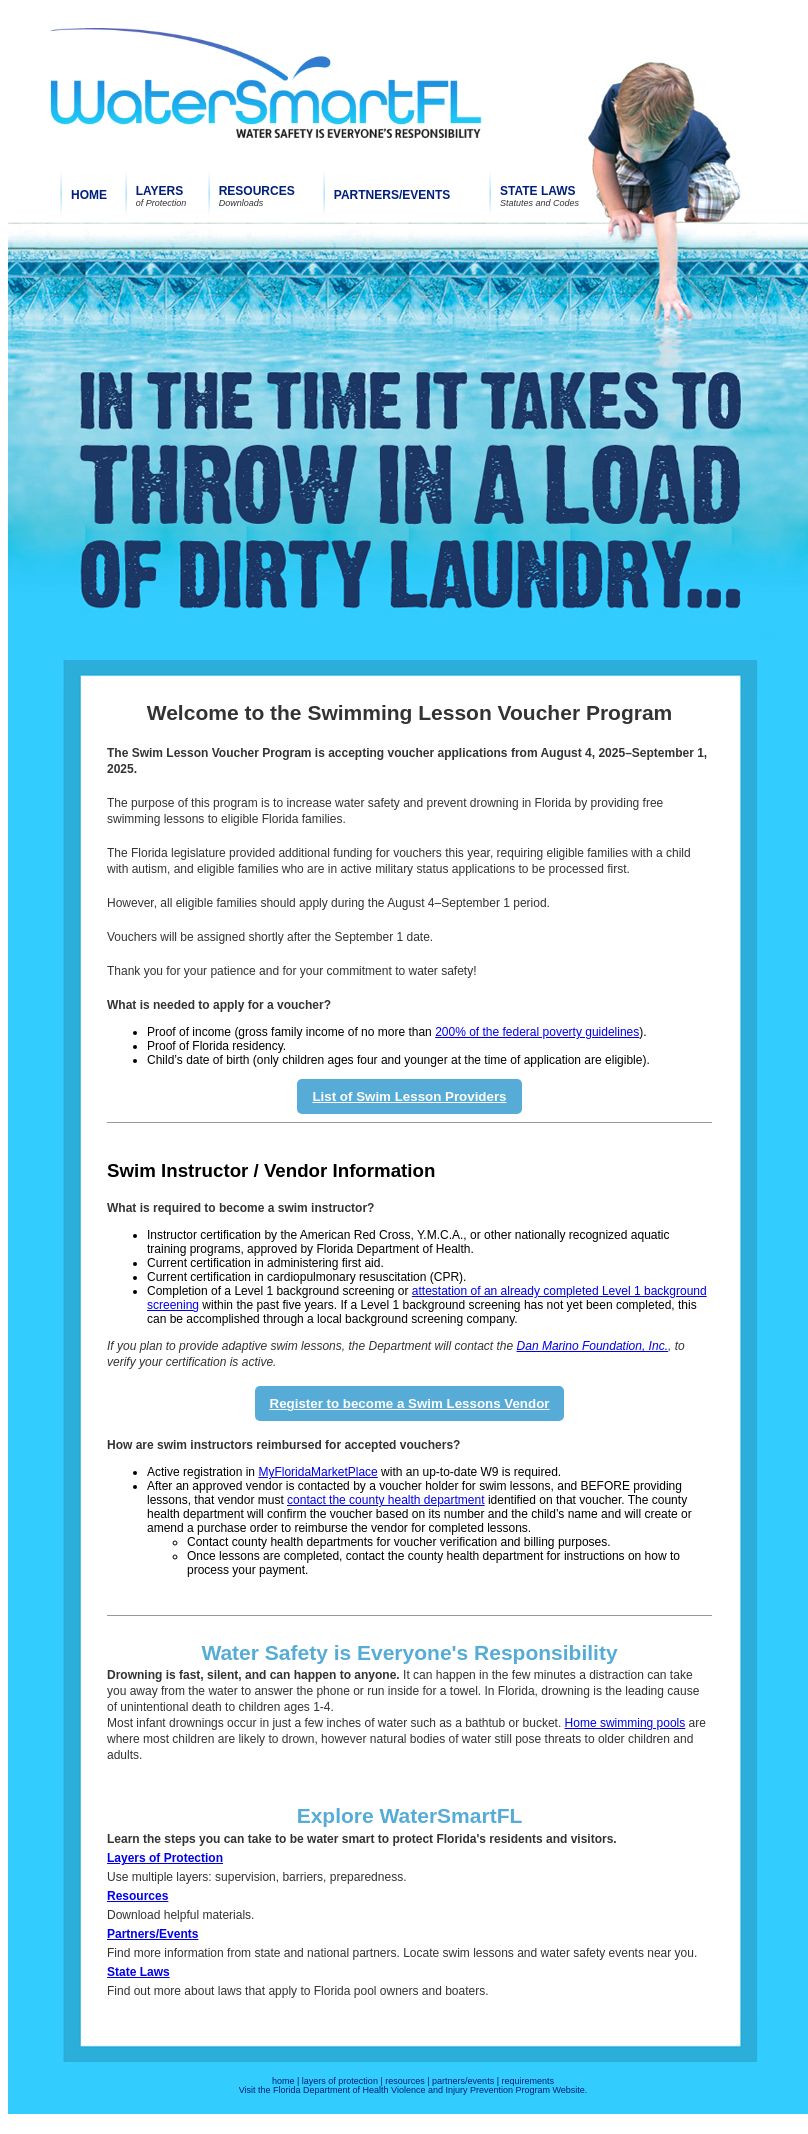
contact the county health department (385, 1500)
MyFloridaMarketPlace (317, 1472)
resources (405, 2081)
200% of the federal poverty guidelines (537, 1032)
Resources (137, 1896)
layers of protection (340, 2081)
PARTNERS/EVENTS (392, 195)
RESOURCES (257, 191)
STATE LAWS (538, 191)
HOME (89, 195)
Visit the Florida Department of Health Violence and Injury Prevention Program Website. (413, 2090)
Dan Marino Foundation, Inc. (592, 1346)
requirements (527, 2081)
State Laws (138, 1972)
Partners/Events (152, 1934)
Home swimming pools (625, 1723)
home (283, 2081)
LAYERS (160, 191)
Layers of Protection (165, 1858)
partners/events (463, 2081)
